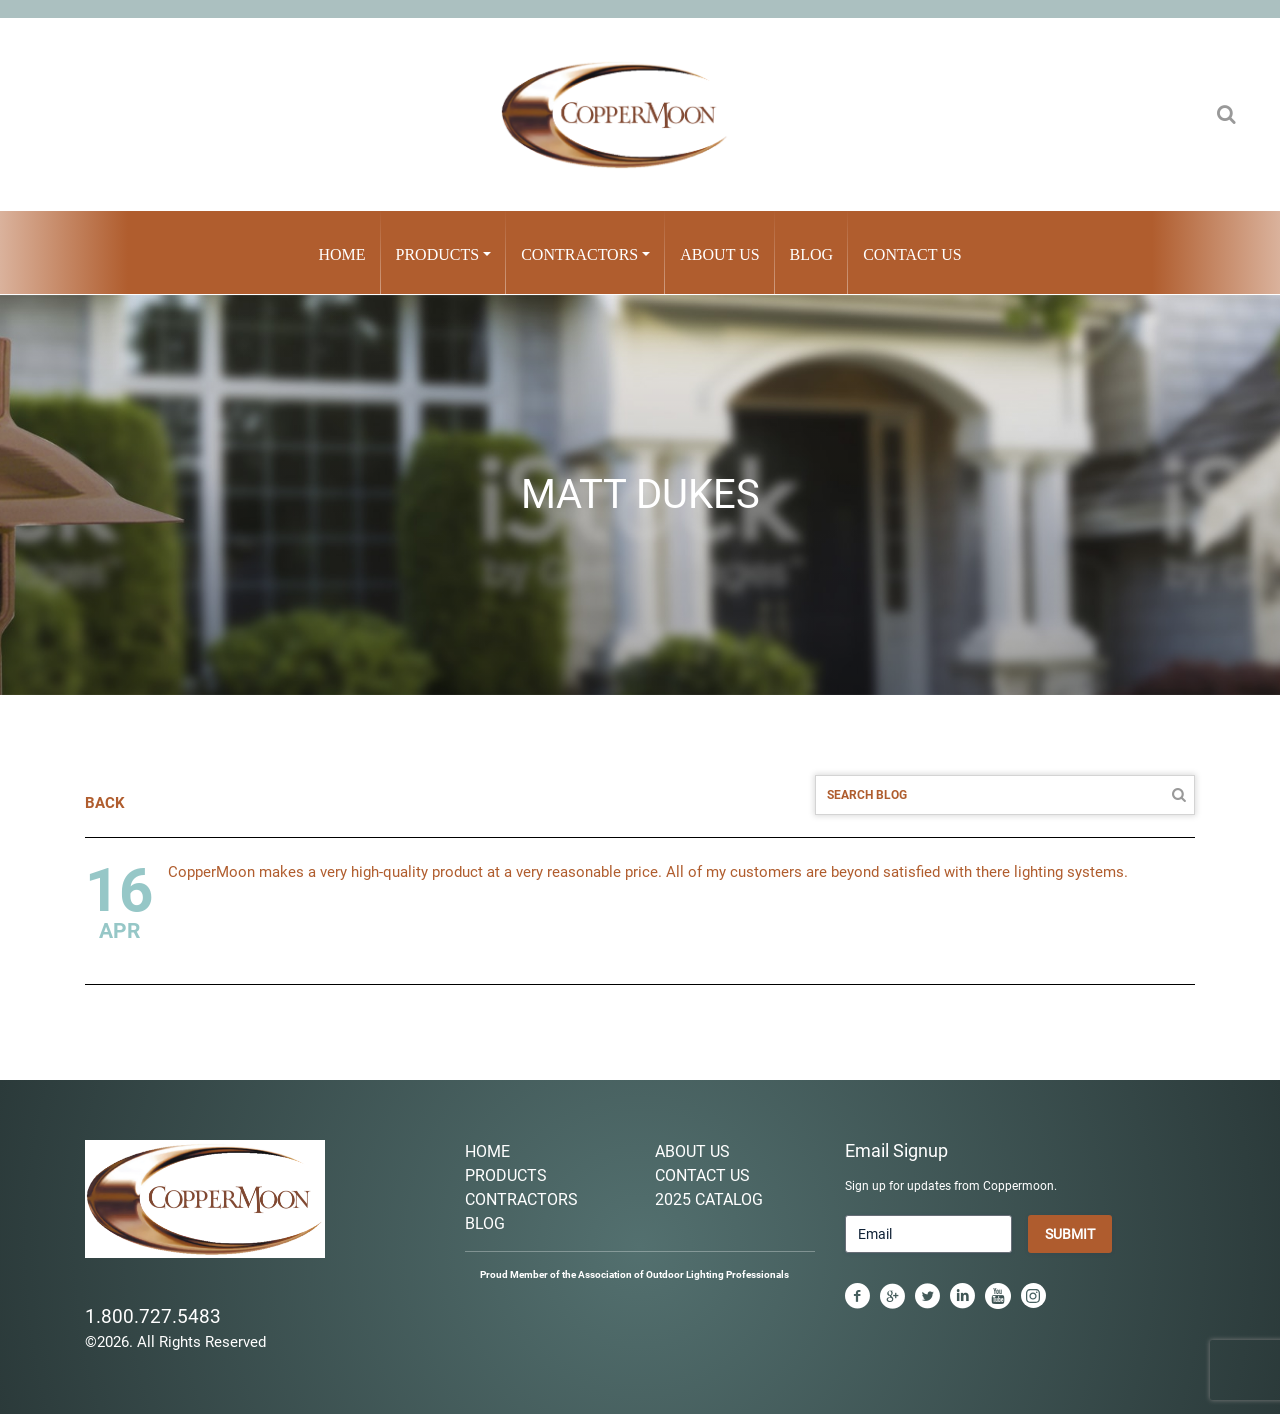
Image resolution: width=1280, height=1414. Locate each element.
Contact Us (912, 254)
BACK (105, 803)
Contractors (579, 254)
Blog (812, 254)
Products (438, 254)
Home (341, 254)
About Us (719, 254)
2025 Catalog (709, 1199)
